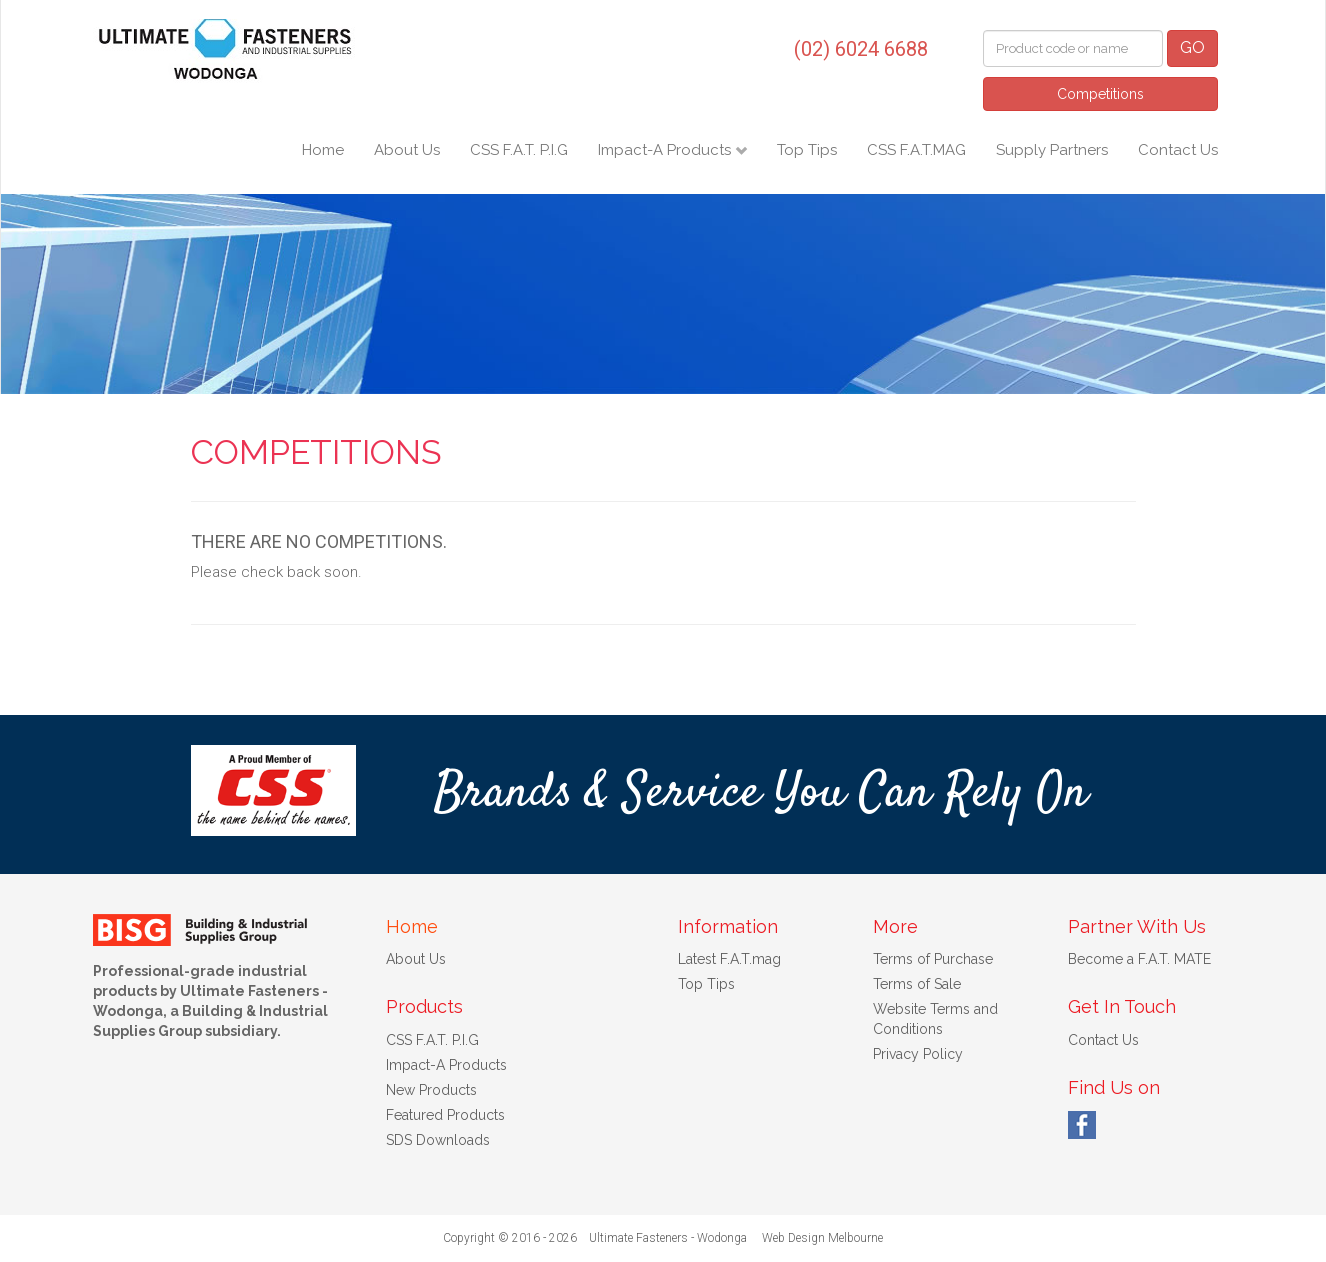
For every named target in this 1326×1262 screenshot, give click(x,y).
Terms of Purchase (933, 959)
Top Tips (807, 150)
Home (323, 150)
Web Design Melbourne (822, 1238)
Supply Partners (1052, 150)
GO (1192, 47)
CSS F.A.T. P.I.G (519, 150)
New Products (431, 1090)
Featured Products (445, 1115)
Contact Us (1178, 150)
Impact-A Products (666, 150)
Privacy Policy (918, 1054)
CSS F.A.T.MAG (916, 150)
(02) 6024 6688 (861, 49)
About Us (407, 150)
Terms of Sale (917, 984)
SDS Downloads (438, 1140)
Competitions (1100, 94)
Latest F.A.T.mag (729, 959)
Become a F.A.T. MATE (1139, 959)
